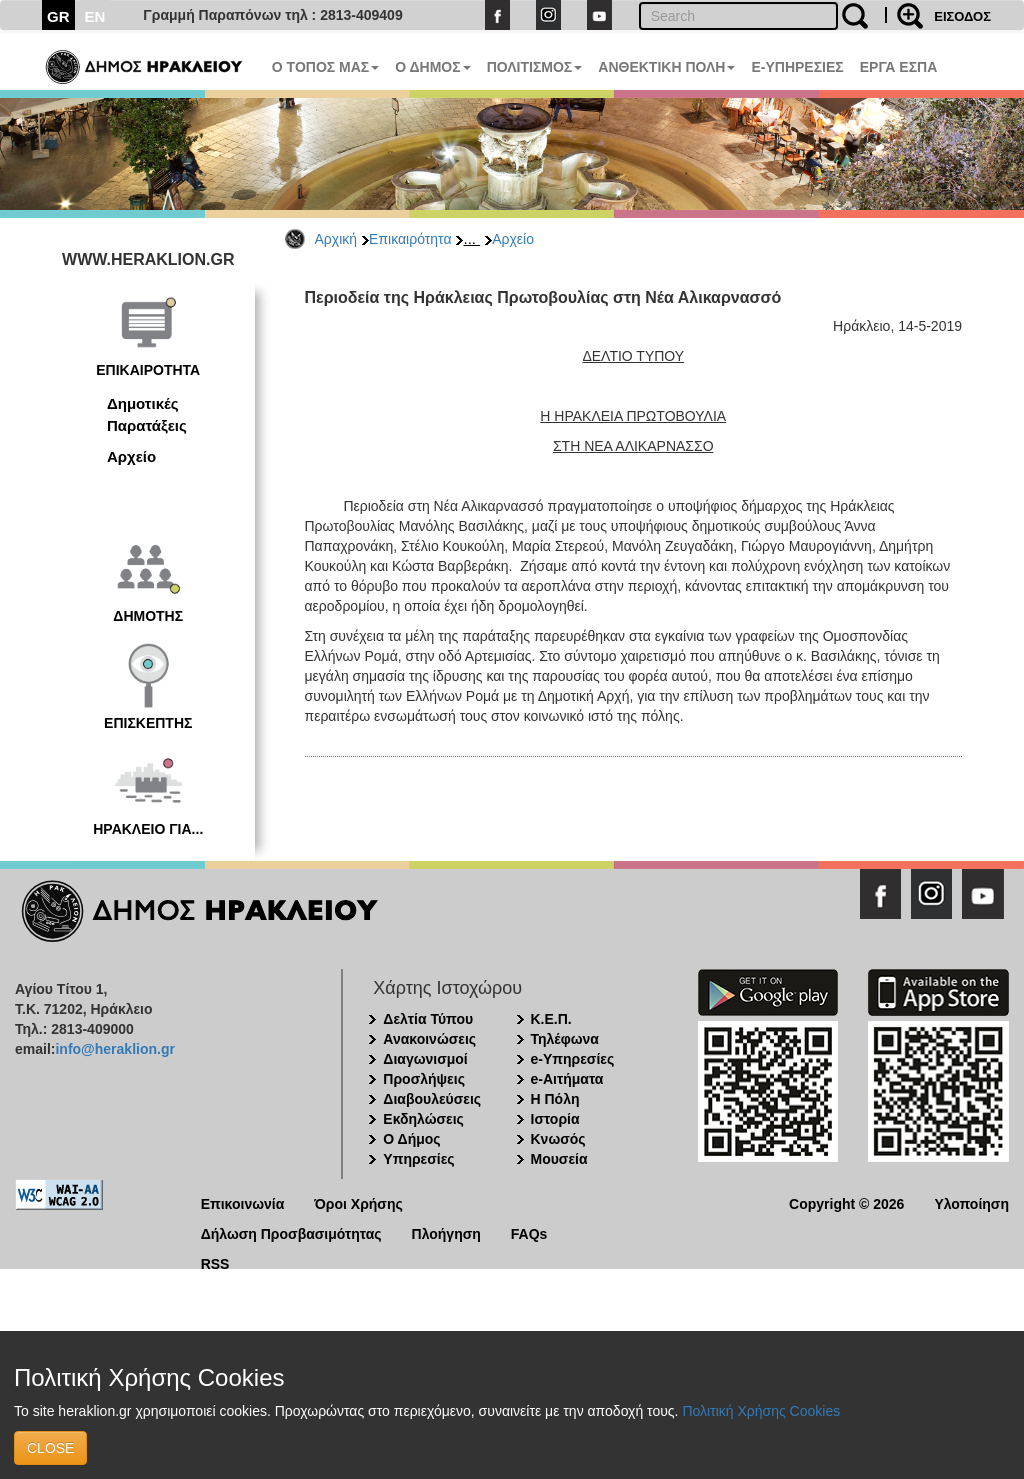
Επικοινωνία (243, 1202)
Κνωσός (558, 1139)
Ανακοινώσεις (429, 1039)
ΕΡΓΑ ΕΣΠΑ (899, 67)
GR (58, 16)
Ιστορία (555, 1119)
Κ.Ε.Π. (551, 1019)
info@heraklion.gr (114, 1049)
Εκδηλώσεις (423, 1119)
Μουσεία (559, 1159)
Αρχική (336, 239)
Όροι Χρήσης (358, 1202)
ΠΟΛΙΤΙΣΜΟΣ (535, 67)
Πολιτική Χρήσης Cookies (761, 1411)
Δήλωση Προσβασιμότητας (291, 1232)
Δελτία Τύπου (428, 1019)
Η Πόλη (555, 1099)
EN (95, 16)
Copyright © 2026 (846, 1202)
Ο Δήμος (411, 1139)
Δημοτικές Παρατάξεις (147, 414)
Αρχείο (513, 239)
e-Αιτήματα (567, 1079)
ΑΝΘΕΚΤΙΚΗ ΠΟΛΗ (666, 67)
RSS (215, 1262)
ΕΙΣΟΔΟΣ (962, 16)
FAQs (529, 1232)
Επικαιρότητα (410, 239)
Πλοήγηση (446, 1232)
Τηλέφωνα (565, 1039)
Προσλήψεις (424, 1079)
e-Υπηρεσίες (573, 1059)
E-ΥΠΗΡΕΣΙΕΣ (797, 67)
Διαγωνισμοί (425, 1059)
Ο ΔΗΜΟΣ (432, 67)
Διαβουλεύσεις (432, 1099)
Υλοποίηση (971, 1202)
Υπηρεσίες (418, 1159)
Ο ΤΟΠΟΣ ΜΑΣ (325, 67)
